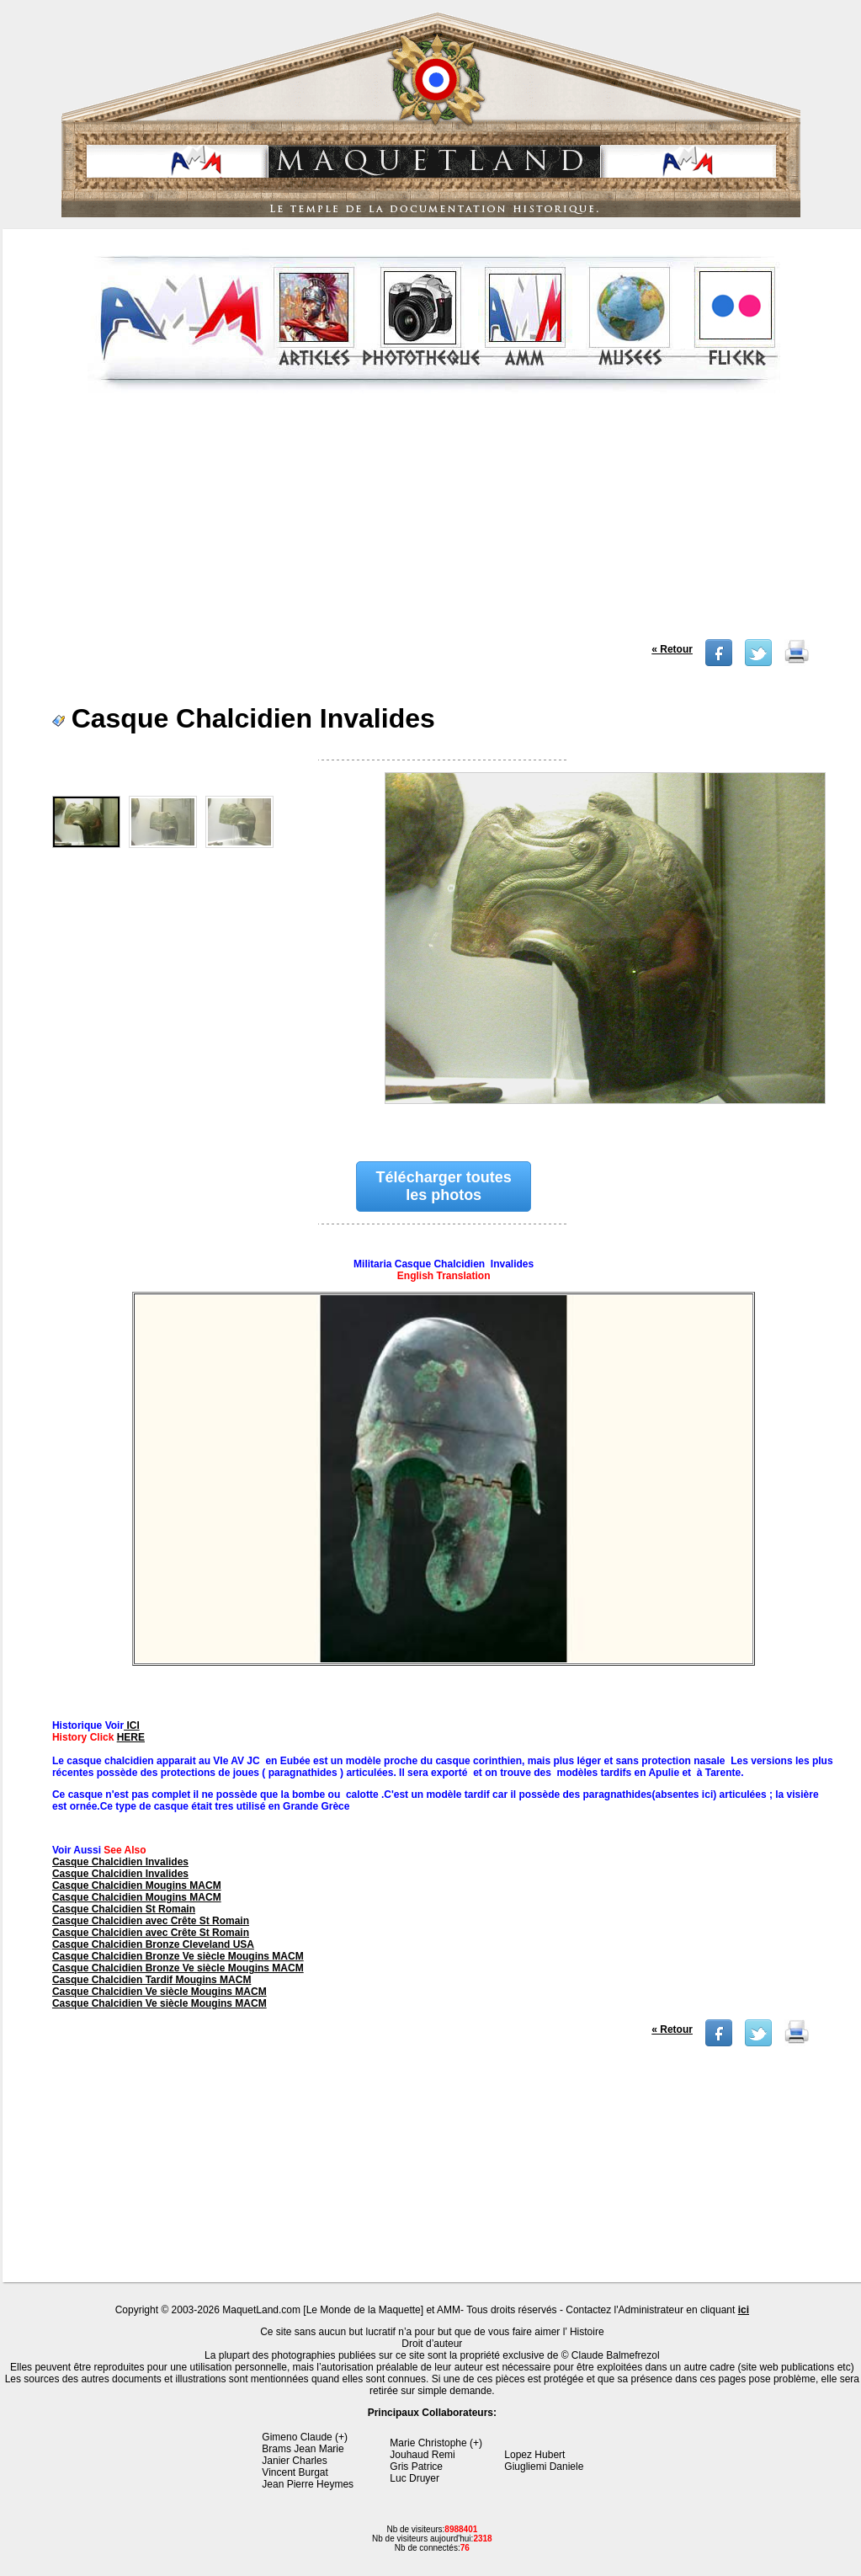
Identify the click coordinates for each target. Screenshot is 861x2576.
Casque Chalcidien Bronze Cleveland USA (153, 1944)
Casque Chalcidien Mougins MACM (136, 1885)
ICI (132, 1725)
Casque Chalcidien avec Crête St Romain (150, 1921)
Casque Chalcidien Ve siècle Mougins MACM (159, 1991)
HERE (131, 1737)
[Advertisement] (434, 521)
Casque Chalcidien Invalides (120, 1862)
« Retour (672, 649)
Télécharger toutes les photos (444, 1186)
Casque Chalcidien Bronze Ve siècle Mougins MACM (178, 1956)
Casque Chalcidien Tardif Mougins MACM (151, 1980)
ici (743, 2310)
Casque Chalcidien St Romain (123, 1909)
